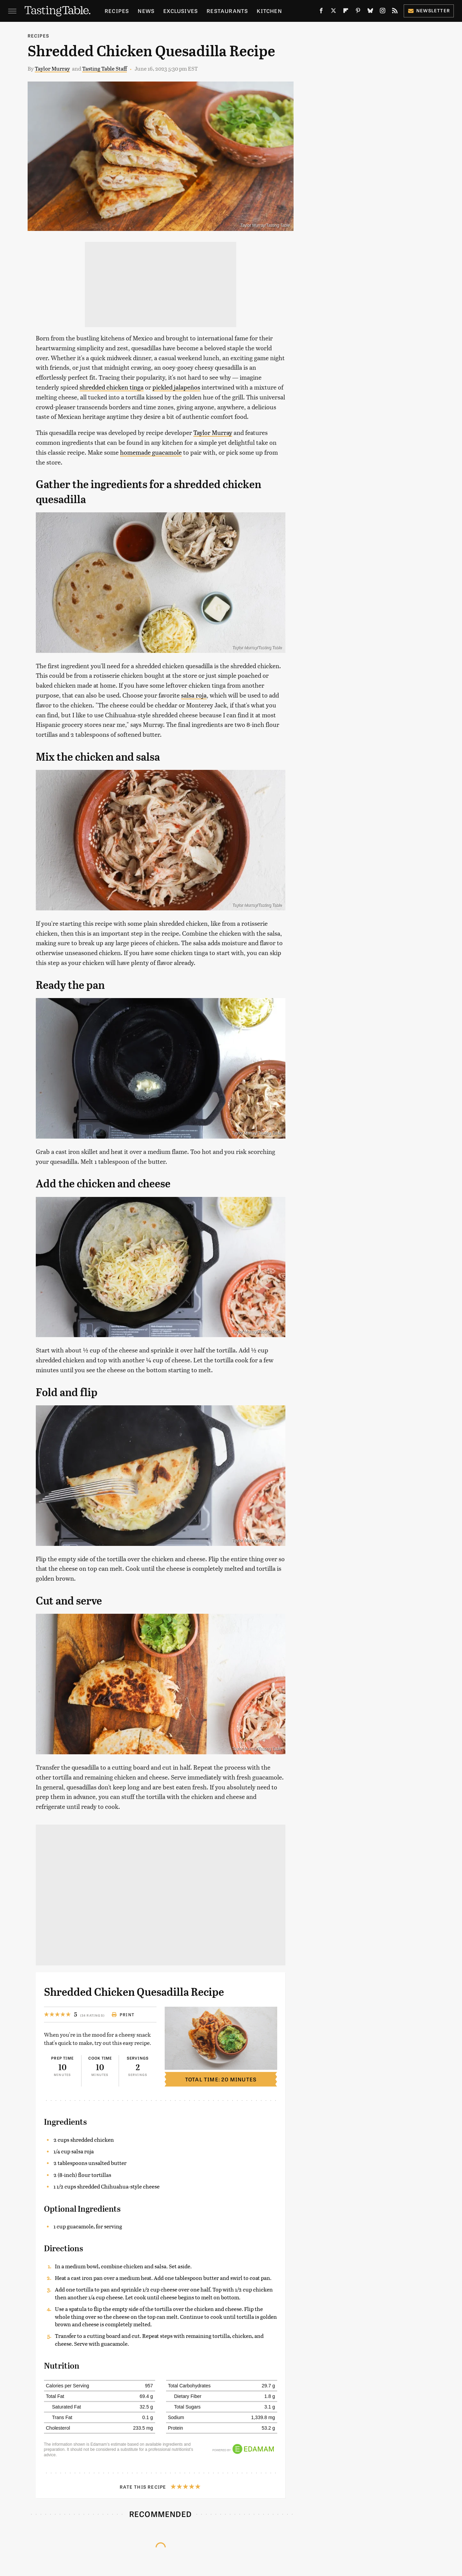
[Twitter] (333, 12)
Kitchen (269, 11)
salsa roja (194, 695)
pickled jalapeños (176, 387)
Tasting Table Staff (104, 68)
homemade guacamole (151, 452)
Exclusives (180, 11)
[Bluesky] (370, 12)
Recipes (117, 11)
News (146, 11)
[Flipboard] (345, 12)
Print (122, 2014)
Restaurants (227, 11)
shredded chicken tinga (111, 387)
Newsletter (428, 10)
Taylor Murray (52, 68)
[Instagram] (382, 12)
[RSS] (394, 12)
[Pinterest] (358, 12)
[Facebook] (321, 12)
